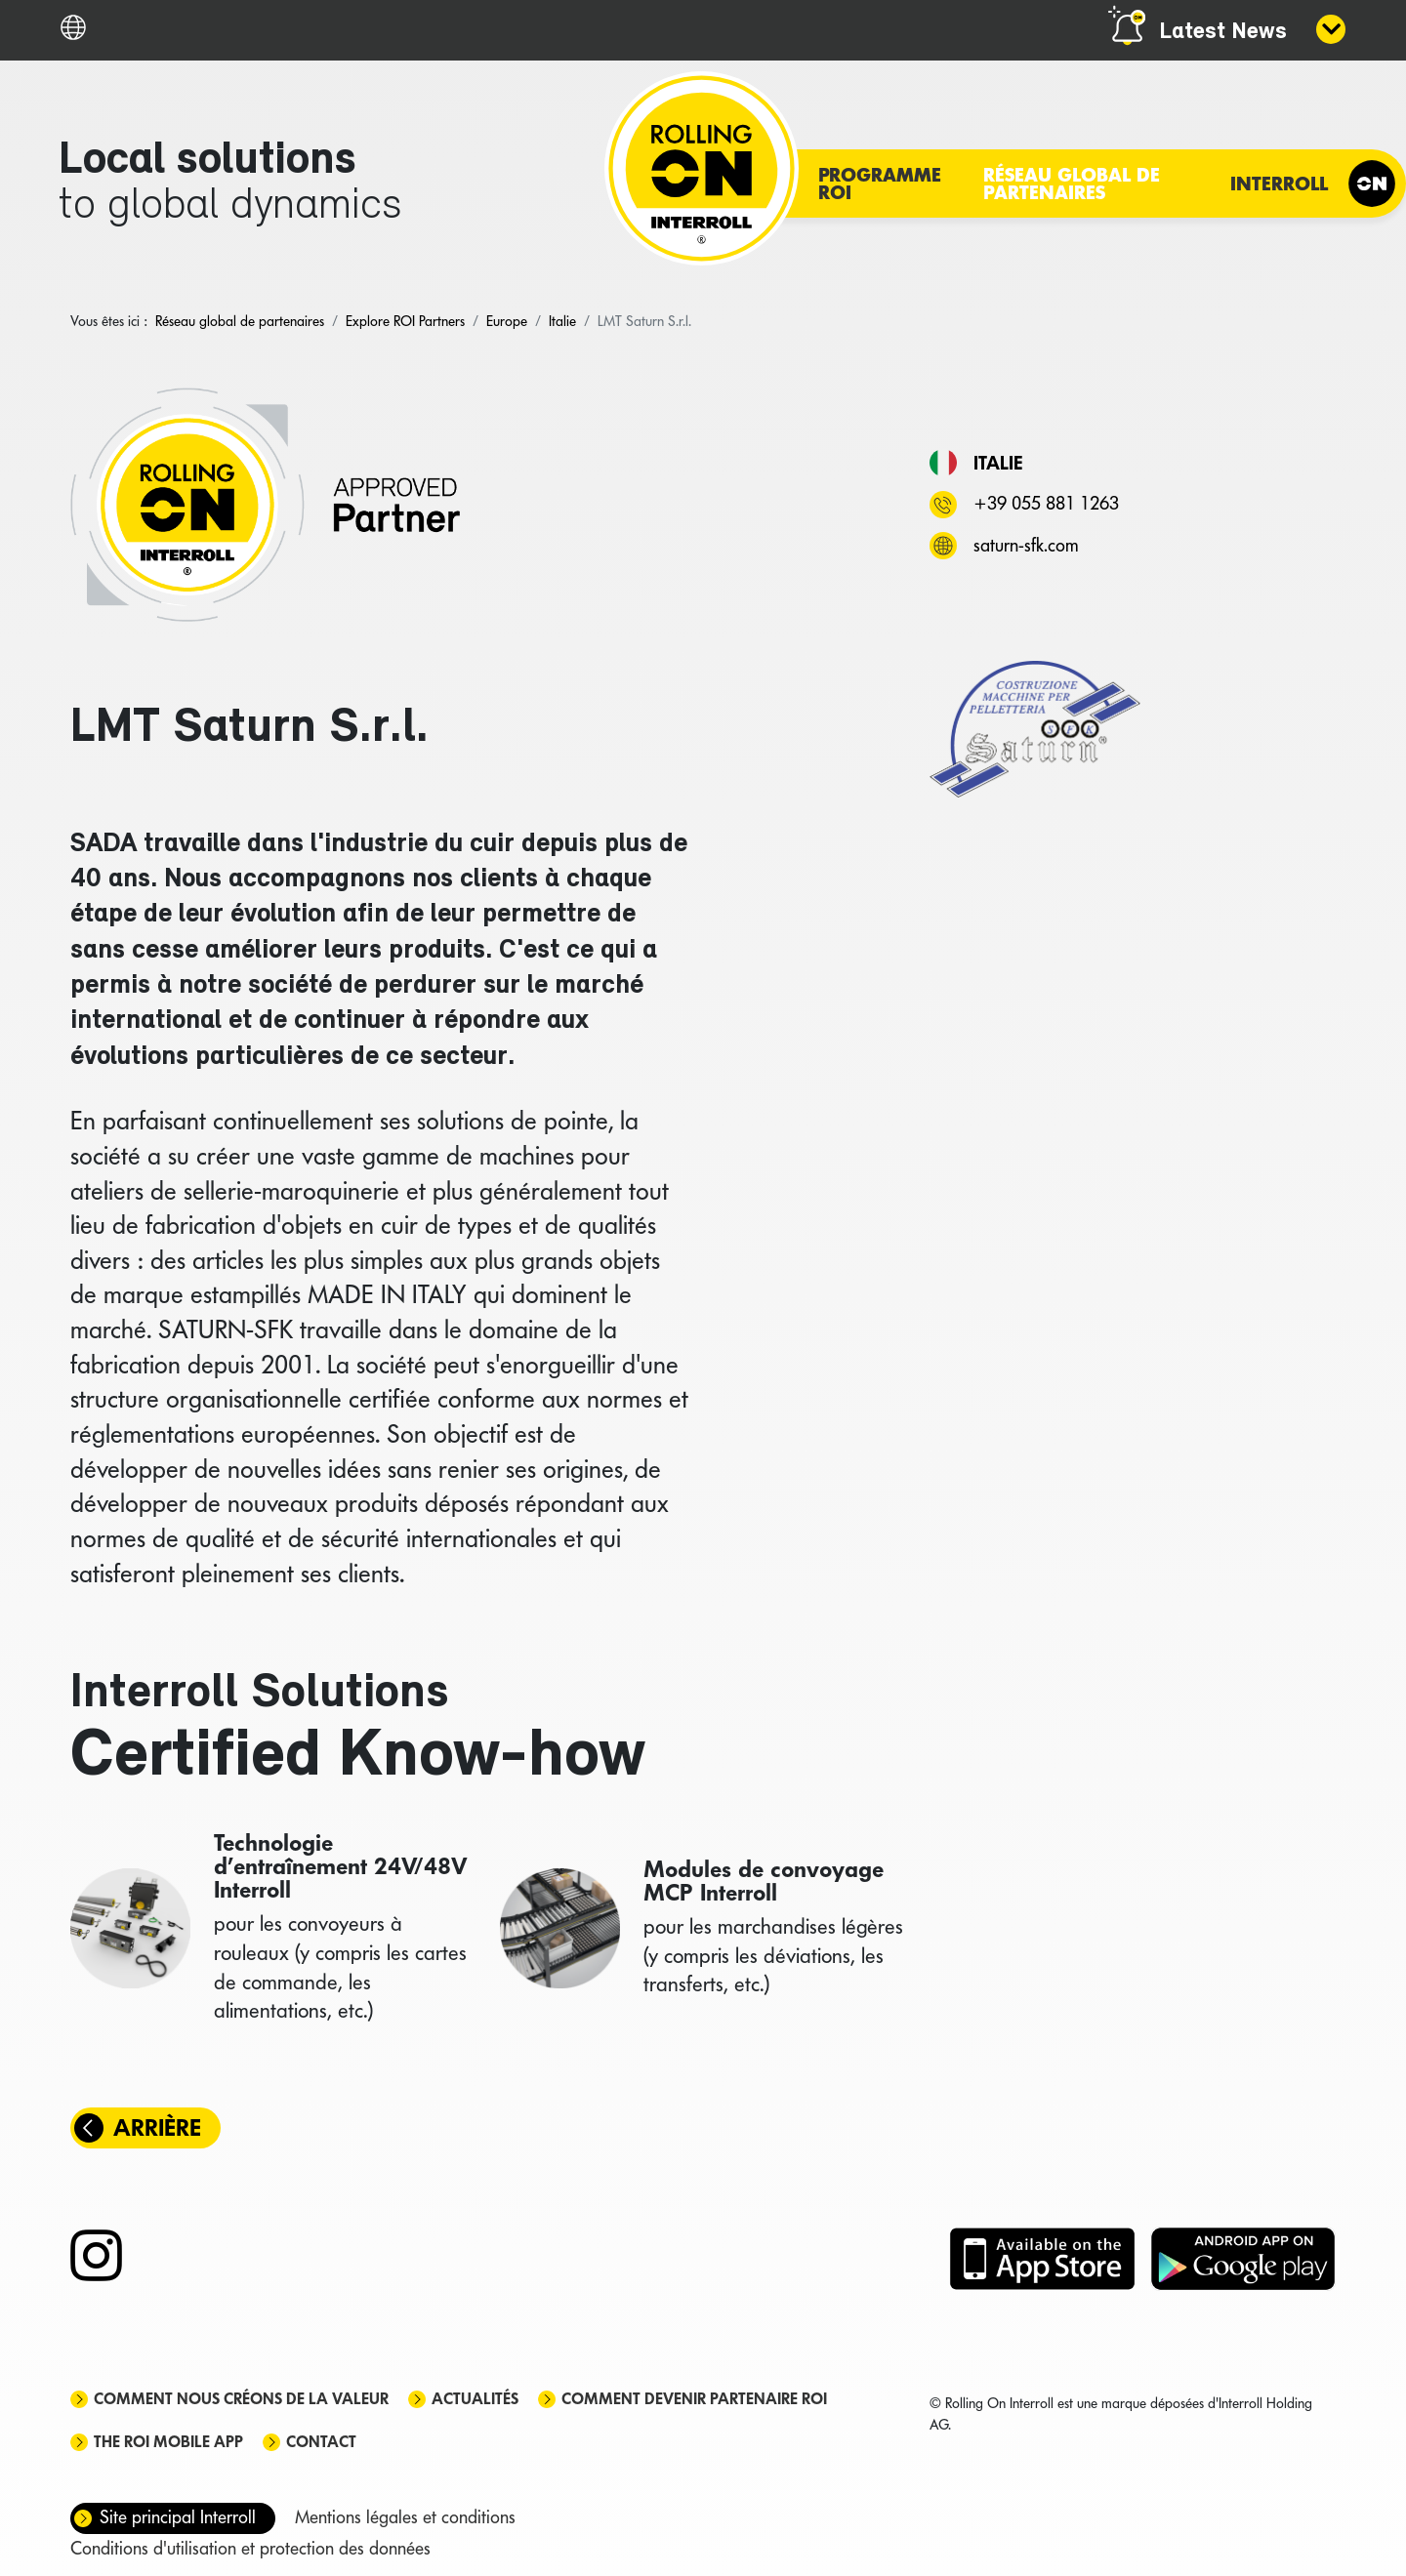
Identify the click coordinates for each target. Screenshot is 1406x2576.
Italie (997, 462)
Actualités (475, 2399)
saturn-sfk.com (1025, 545)
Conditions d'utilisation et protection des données (250, 2548)
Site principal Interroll (178, 2517)
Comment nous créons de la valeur (241, 2399)
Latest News (1223, 32)
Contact (321, 2442)
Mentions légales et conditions (405, 2517)
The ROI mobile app (168, 2442)
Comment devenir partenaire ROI (694, 2399)
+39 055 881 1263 (1046, 503)
